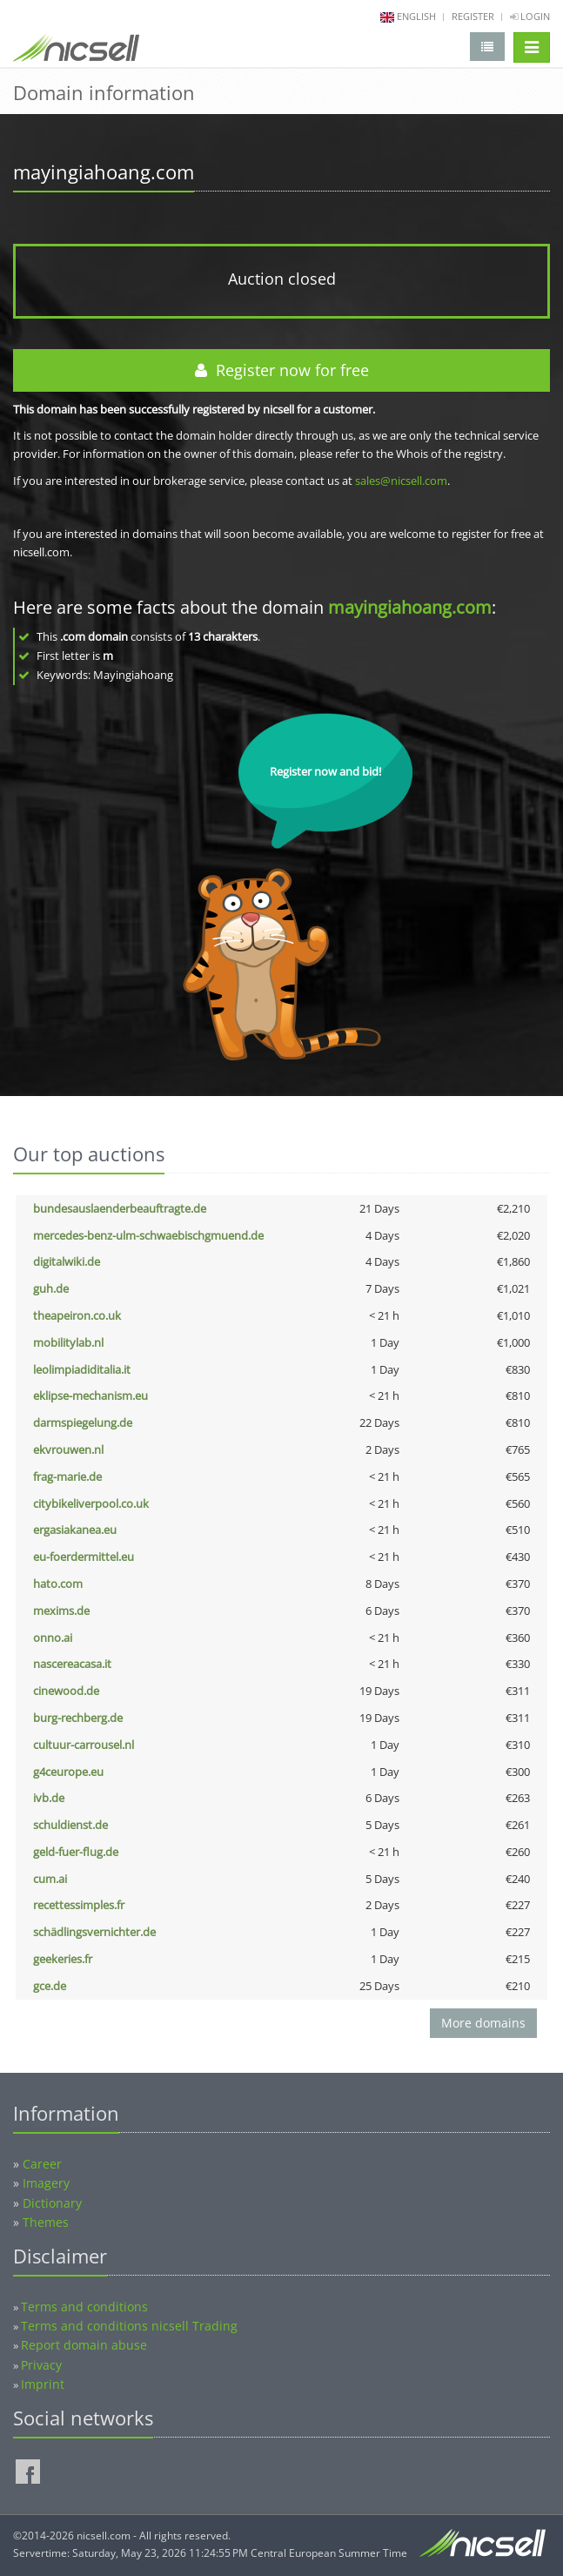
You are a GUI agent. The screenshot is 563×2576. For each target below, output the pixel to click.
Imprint (42, 2384)
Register (473, 16)
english (416, 16)
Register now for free (282, 370)
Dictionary (52, 2203)
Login (530, 16)
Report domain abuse (84, 2345)
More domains (483, 2022)
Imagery (46, 2183)
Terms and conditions (84, 2306)
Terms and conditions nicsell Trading (129, 2325)
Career (42, 2164)
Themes (46, 2222)
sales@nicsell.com (401, 480)
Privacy (41, 2365)
